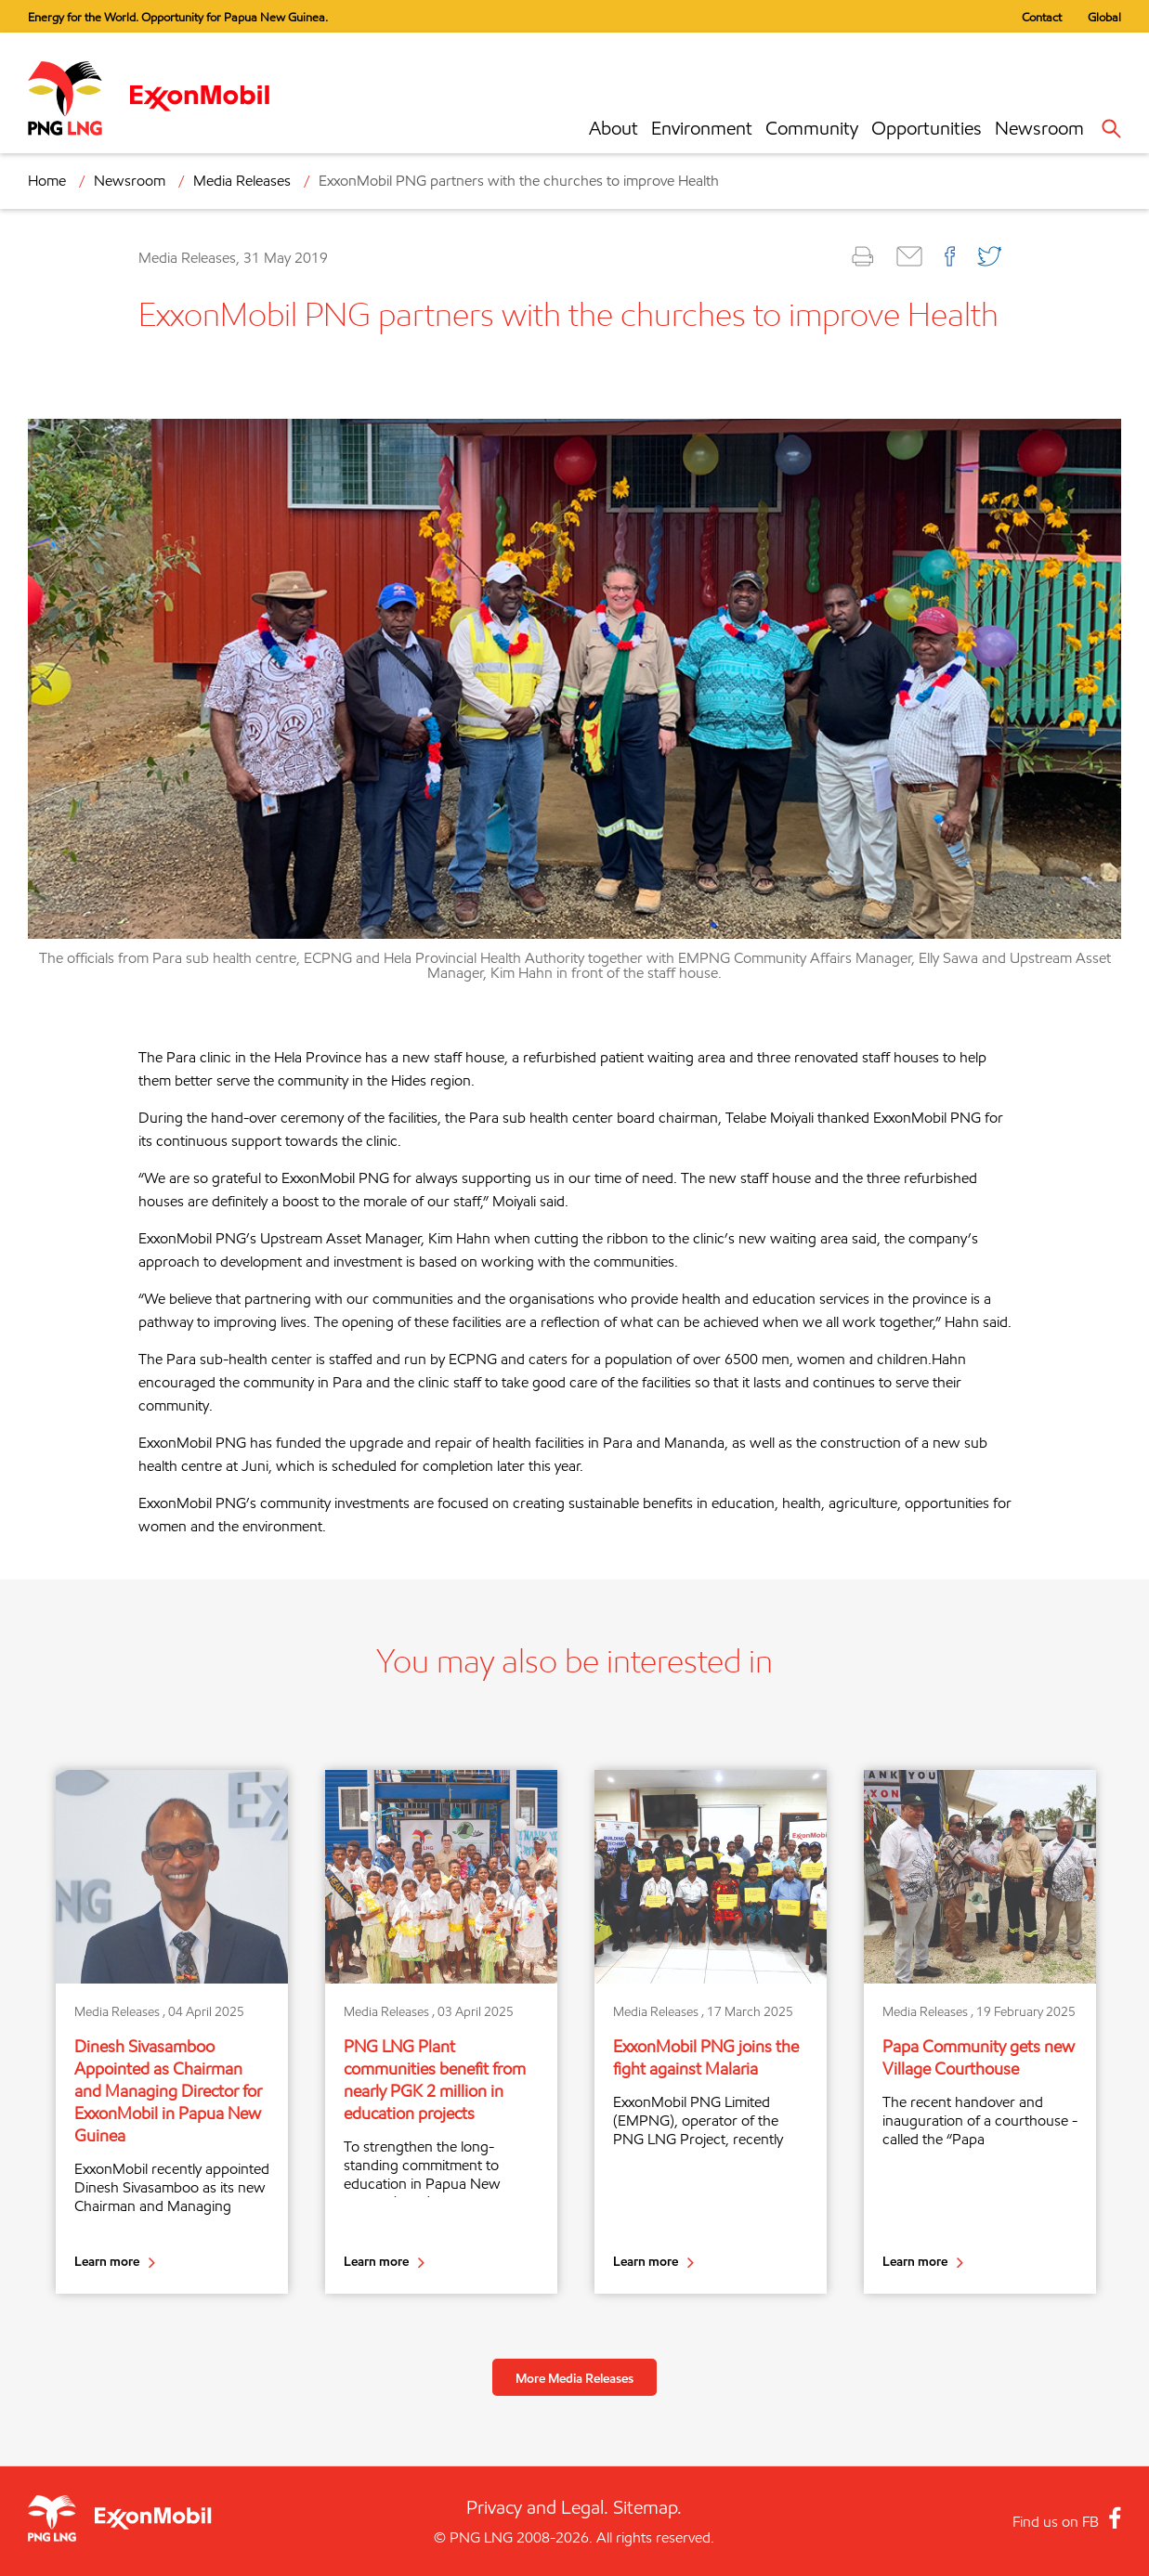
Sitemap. (647, 2507)
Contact (1042, 16)
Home (47, 180)
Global (1104, 16)
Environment (701, 128)
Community (811, 128)
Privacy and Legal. (537, 2507)
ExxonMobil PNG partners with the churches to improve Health (519, 180)
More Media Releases (574, 2378)
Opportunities (926, 128)
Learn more (106, 2261)
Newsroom (1039, 128)
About (613, 128)
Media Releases (242, 180)
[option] (172, 2031)
